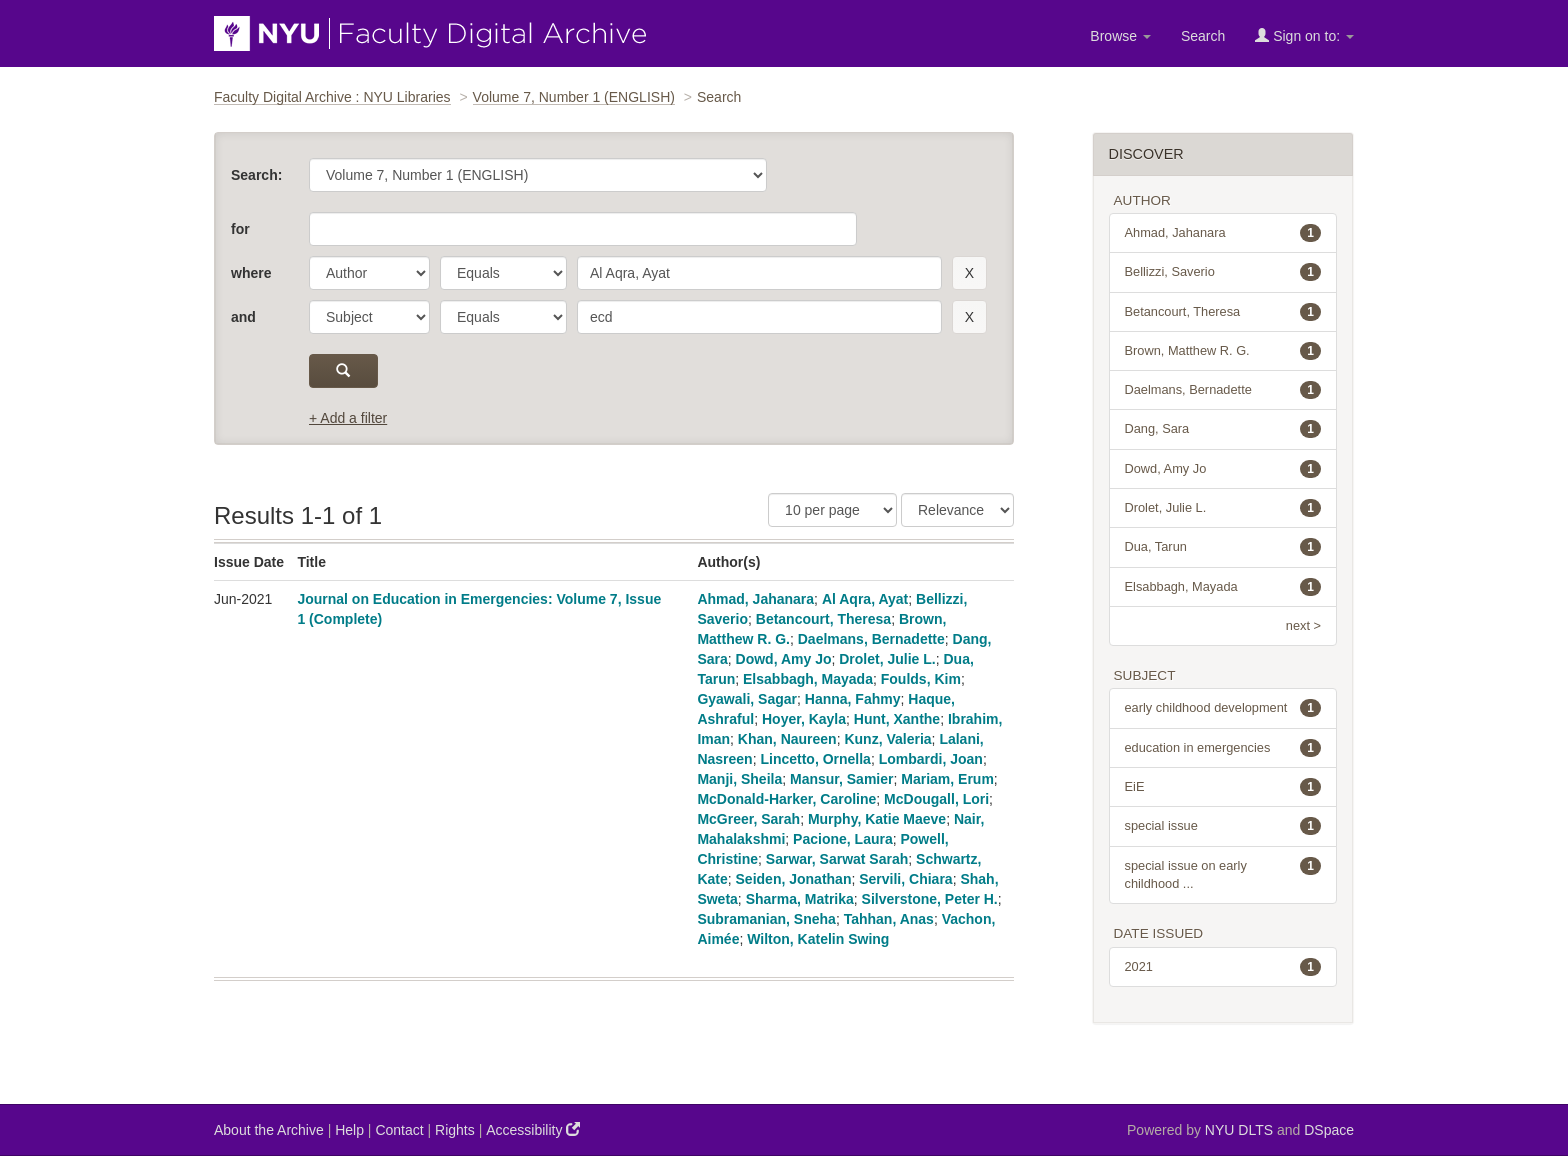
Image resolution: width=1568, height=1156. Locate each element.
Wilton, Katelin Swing (818, 939)
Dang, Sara (1223, 429)
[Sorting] (957, 510)
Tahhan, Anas (889, 919)
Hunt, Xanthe (897, 719)
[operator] (503, 273)
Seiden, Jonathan (794, 879)
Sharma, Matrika (800, 899)
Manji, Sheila (739, 779)
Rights (455, 1130)
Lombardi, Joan (931, 759)
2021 (1223, 967)
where (251, 273)
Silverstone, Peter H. (930, 899)
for (240, 229)
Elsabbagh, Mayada (808, 679)
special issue (1223, 826)
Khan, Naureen (787, 739)
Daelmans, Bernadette (871, 639)
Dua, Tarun (1223, 547)
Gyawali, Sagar (747, 699)
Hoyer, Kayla (804, 719)
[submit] (343, 371)
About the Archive (269, 1130)
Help (349, 1130)
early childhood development (1223, 708)
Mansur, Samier (842, 779)
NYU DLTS (1239, 1130)
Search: (256, 175)
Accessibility (533, 1129)
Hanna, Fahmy (853, 699)
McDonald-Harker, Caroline (786, 799)
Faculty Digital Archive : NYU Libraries (332, 97)
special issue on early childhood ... (1223, 874)
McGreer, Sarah (748, 819)
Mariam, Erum (947, 779)
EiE (1223, 787)
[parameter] (369, 273)
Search (1203, 36)
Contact (399, 1130)
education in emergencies (1223, 748)
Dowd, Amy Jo (784, 659)
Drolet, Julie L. (887, 659)
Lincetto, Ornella (815, 759)
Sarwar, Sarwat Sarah (837, 859)
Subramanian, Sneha (766, 919)
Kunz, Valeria (887, 739)
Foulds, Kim (921, 679)
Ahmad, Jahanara (755, 599)
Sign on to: (1304, 35)
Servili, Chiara (905, 879)
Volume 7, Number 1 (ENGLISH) (574, 97)
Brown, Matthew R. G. (1223, 351)
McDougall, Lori (936, 799)
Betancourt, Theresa (823, 619)
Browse (1120, 36)
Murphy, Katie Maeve (877, 819)
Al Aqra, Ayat (865, 599)
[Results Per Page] (832, 510)
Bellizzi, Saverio (1223, 272)
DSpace (1329, 1130)
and (243, 317)
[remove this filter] (969, 273)
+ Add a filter (348, 418)
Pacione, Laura (843, 839)
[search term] (759, 273)
